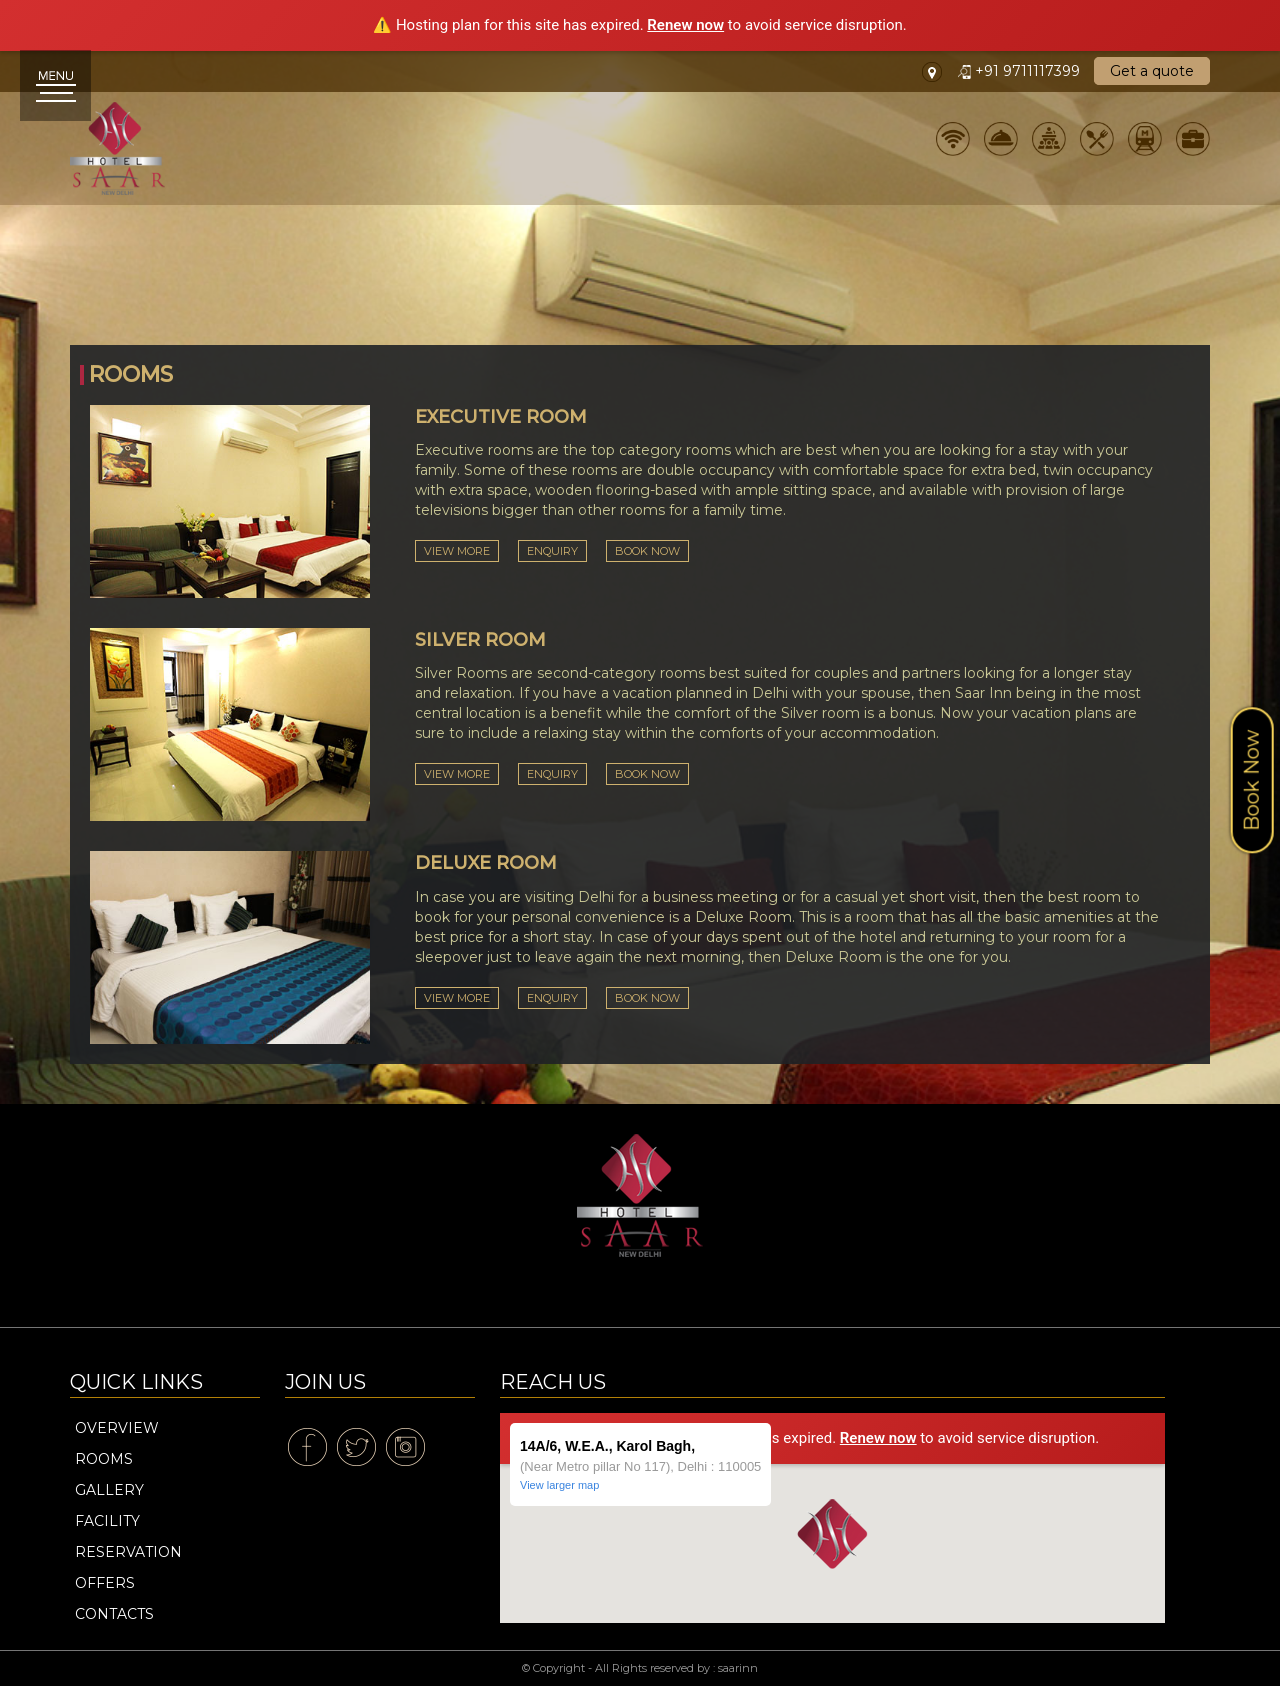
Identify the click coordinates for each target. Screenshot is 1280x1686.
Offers (105, 1583)
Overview (117, 1428)
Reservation (128, 1552)
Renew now (685, 25)
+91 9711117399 (1021, 71)
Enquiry (552, 551)
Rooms (104, 1459)
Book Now (647, 551)
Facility (107, 1521)
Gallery (109, 1490)
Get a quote (1152, 71)
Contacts (114, 1614)
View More (457, 551)
